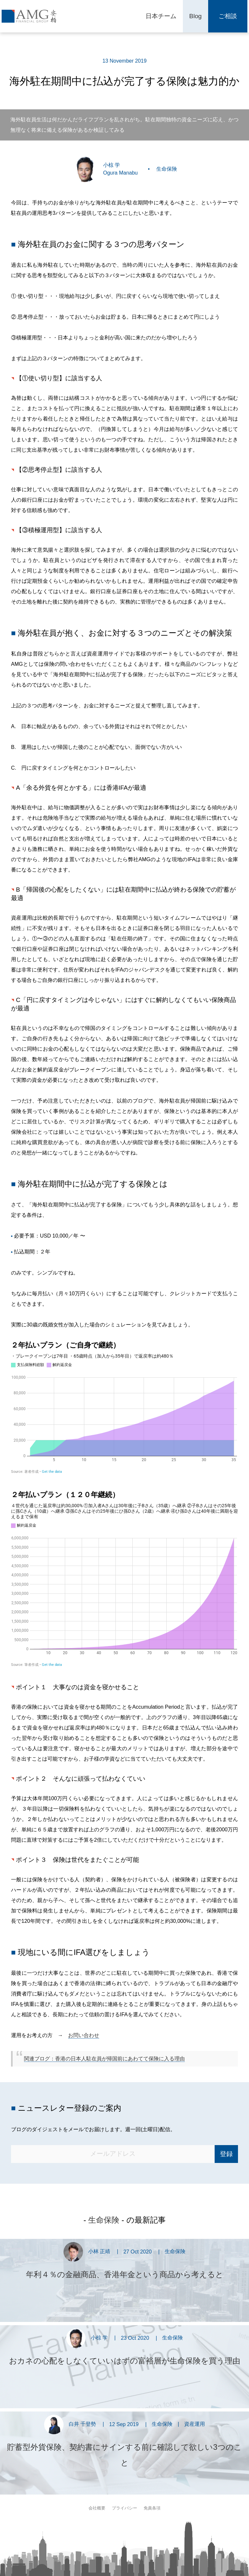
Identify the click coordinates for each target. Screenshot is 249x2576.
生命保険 (166, 169)
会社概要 (97, 2508)
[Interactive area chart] (124, 1408)
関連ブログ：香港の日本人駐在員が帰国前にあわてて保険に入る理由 (104, 2058)
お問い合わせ (83, 2035)
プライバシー (124, 2508)
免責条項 (152, 2508)
